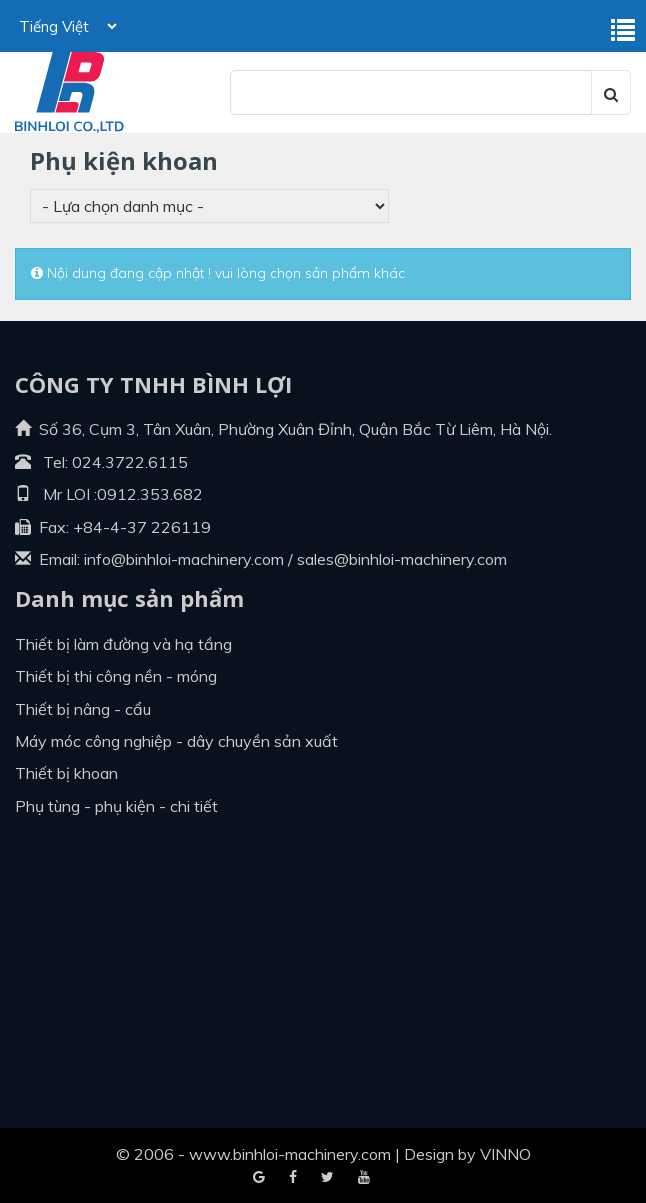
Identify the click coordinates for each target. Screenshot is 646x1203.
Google (293, 1178)
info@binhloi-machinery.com (184, 559)
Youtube (327, 1178)
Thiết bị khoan (66, 773)
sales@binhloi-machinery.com (402, 559)
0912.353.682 (150, 494)
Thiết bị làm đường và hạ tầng (123, 644)
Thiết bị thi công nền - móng (116, 676)
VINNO (505, 1154)
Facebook (259, 1178)
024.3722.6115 (130, 462)
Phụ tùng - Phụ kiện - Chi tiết (116, 806)
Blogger (364, 1178)
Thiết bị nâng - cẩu (83, 709)
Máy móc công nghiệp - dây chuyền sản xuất (176, 741)
